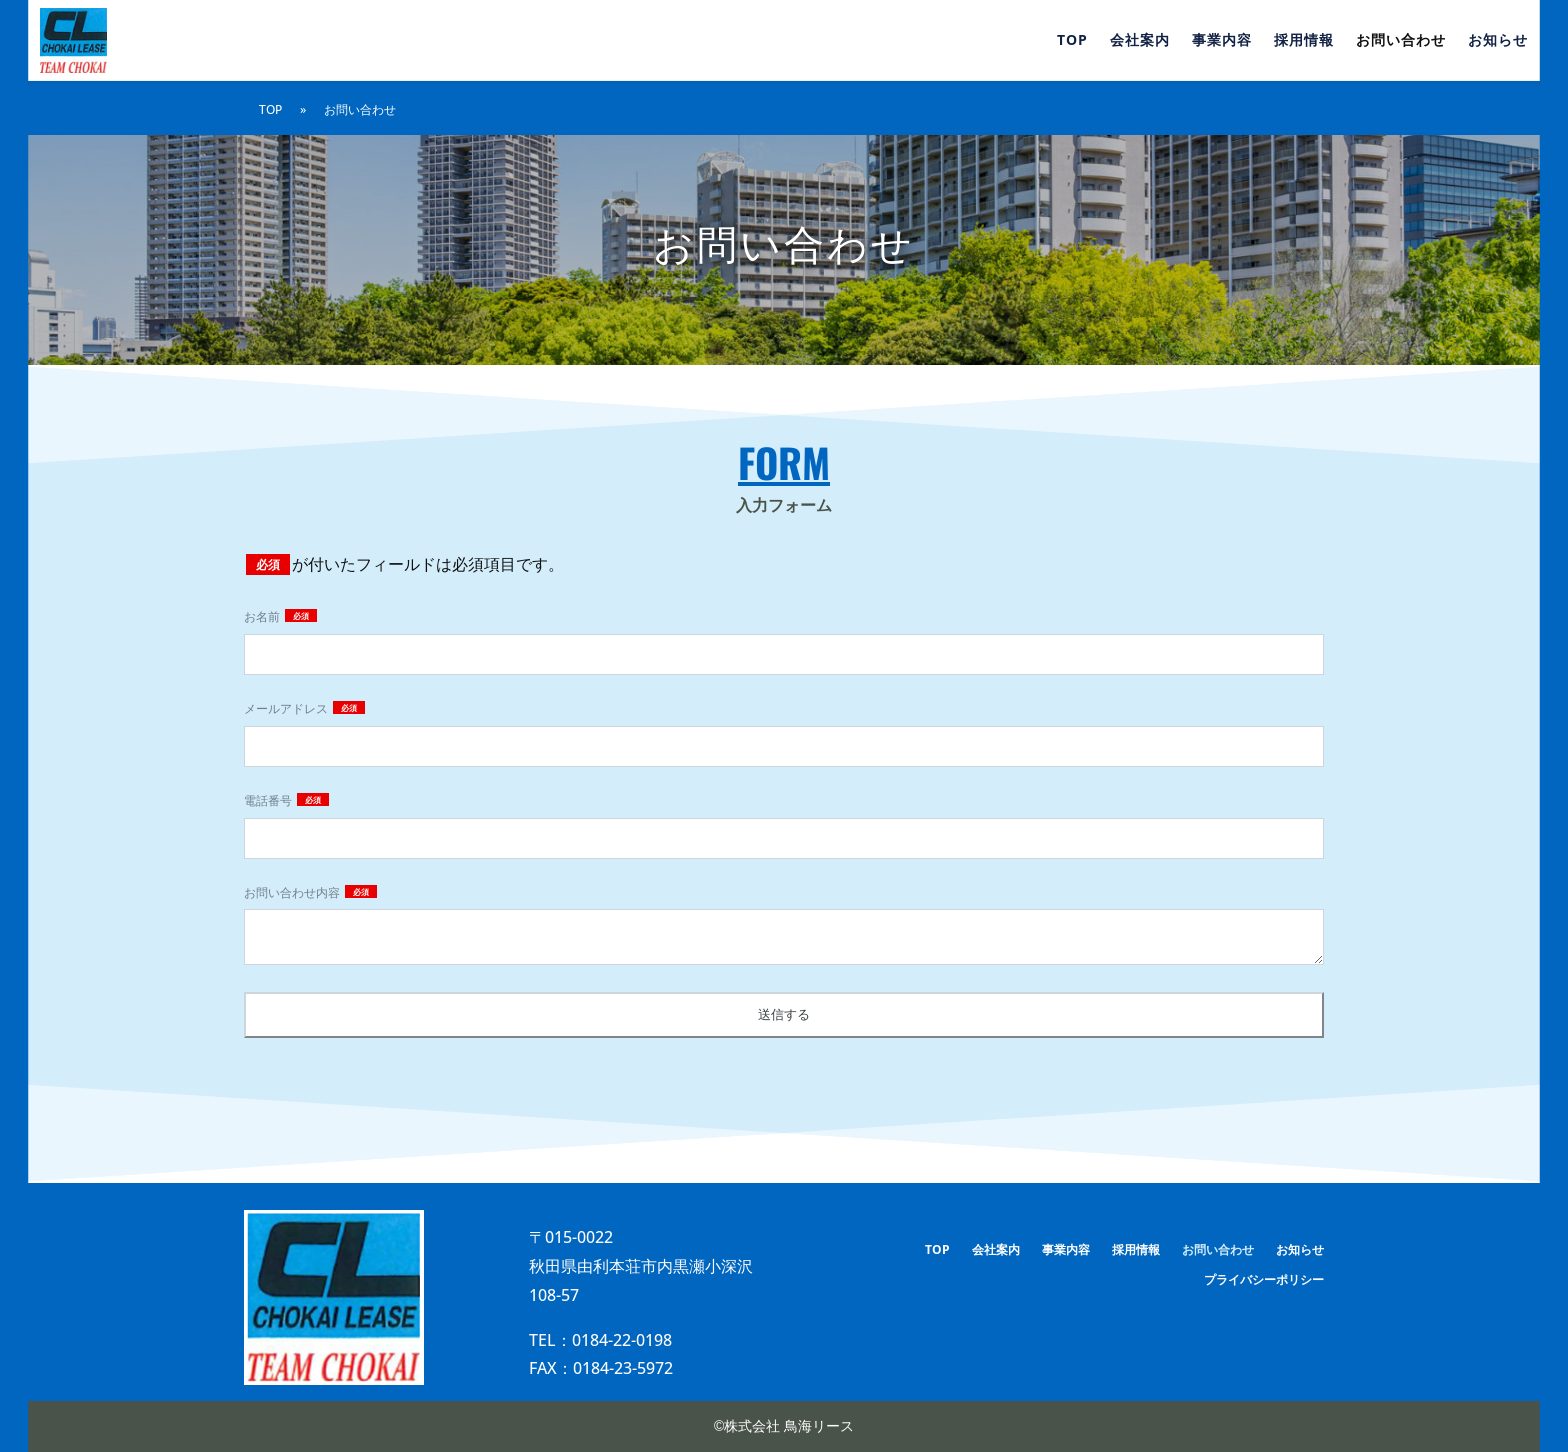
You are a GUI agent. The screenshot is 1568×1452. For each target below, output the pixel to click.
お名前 (263, 616)
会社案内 (1140, 41)
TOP (1072, 41)
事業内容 (1222, 41)
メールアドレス (287, 708)
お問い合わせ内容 (293, 892)
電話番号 (269, 800)
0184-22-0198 (622, 1340)
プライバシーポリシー (1264, 1280)
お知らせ (1498, 41)
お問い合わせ (1401, 41)
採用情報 (1304, 41)
